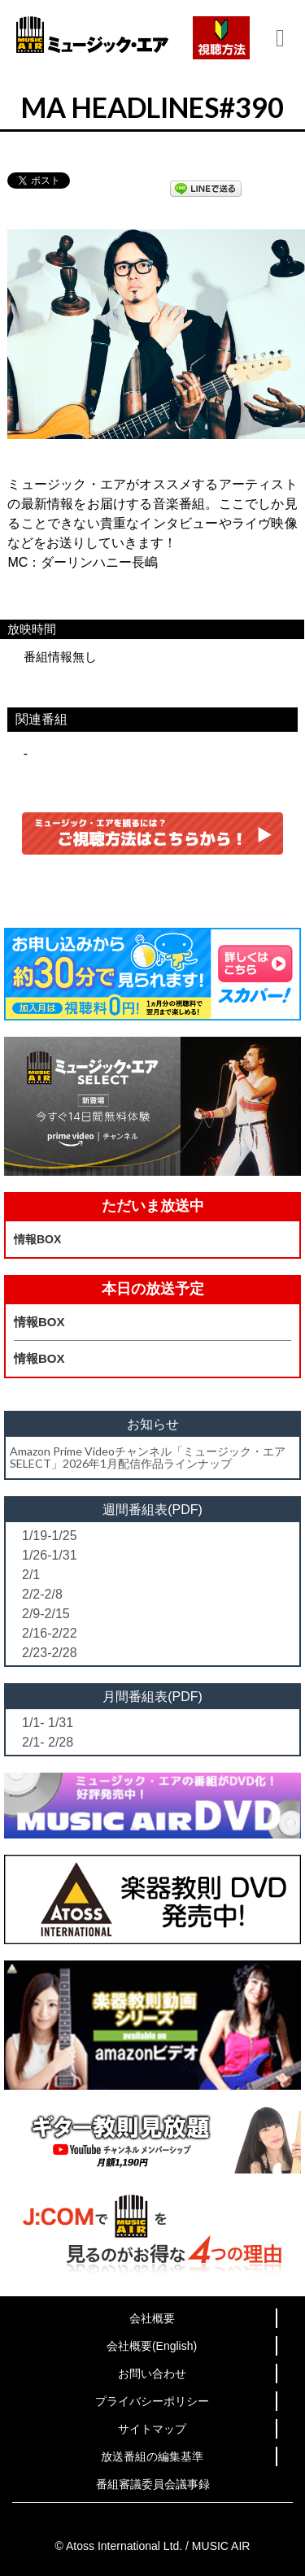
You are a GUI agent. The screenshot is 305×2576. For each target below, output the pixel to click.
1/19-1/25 (49, 1536)
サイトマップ (152, 2428)
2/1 (31, 1575)
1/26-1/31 (49, 1555)
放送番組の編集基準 (152, 2456)
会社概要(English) (152, 2345)
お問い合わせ (152, 2373)
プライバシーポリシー (152, 2401)
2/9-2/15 (46, 1614)
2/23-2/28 (49, 1653)
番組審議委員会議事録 (153, 2484)
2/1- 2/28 (47, 1742)
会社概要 (152, 2318)
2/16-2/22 (49, 1633)
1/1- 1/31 (47, 1723)
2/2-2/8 (42, 1594)
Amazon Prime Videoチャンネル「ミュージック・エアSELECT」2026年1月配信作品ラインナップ (147, 1457)
